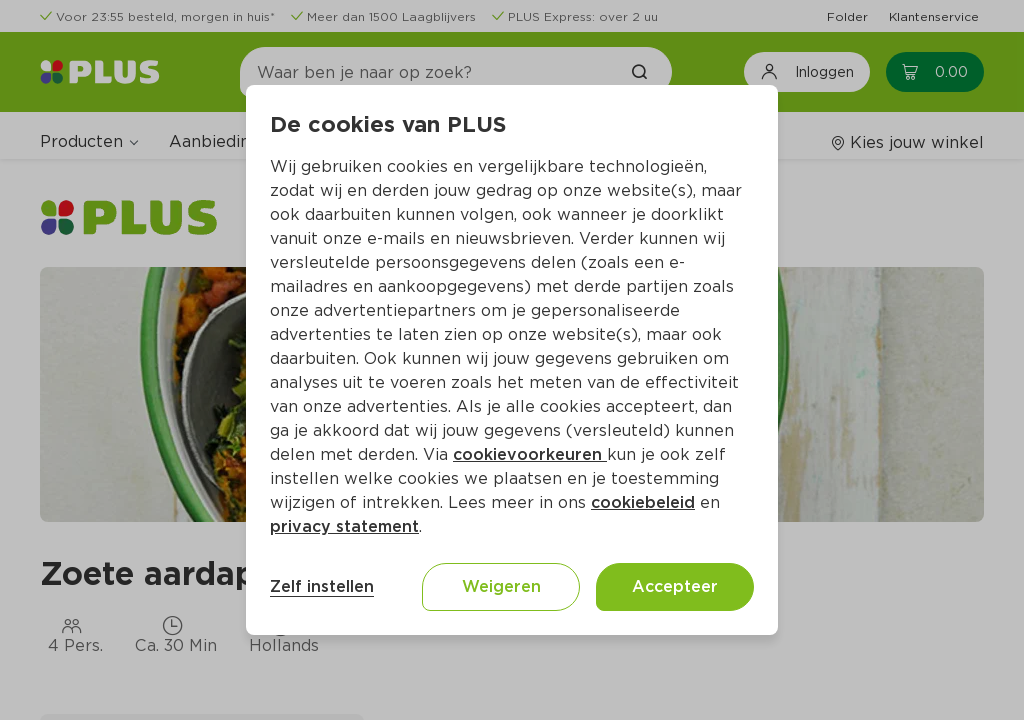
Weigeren (501, 586)
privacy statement (344, 526)
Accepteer (675, 586)
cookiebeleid (643, 502)
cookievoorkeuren (530, 454)
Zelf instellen (322, 586)
